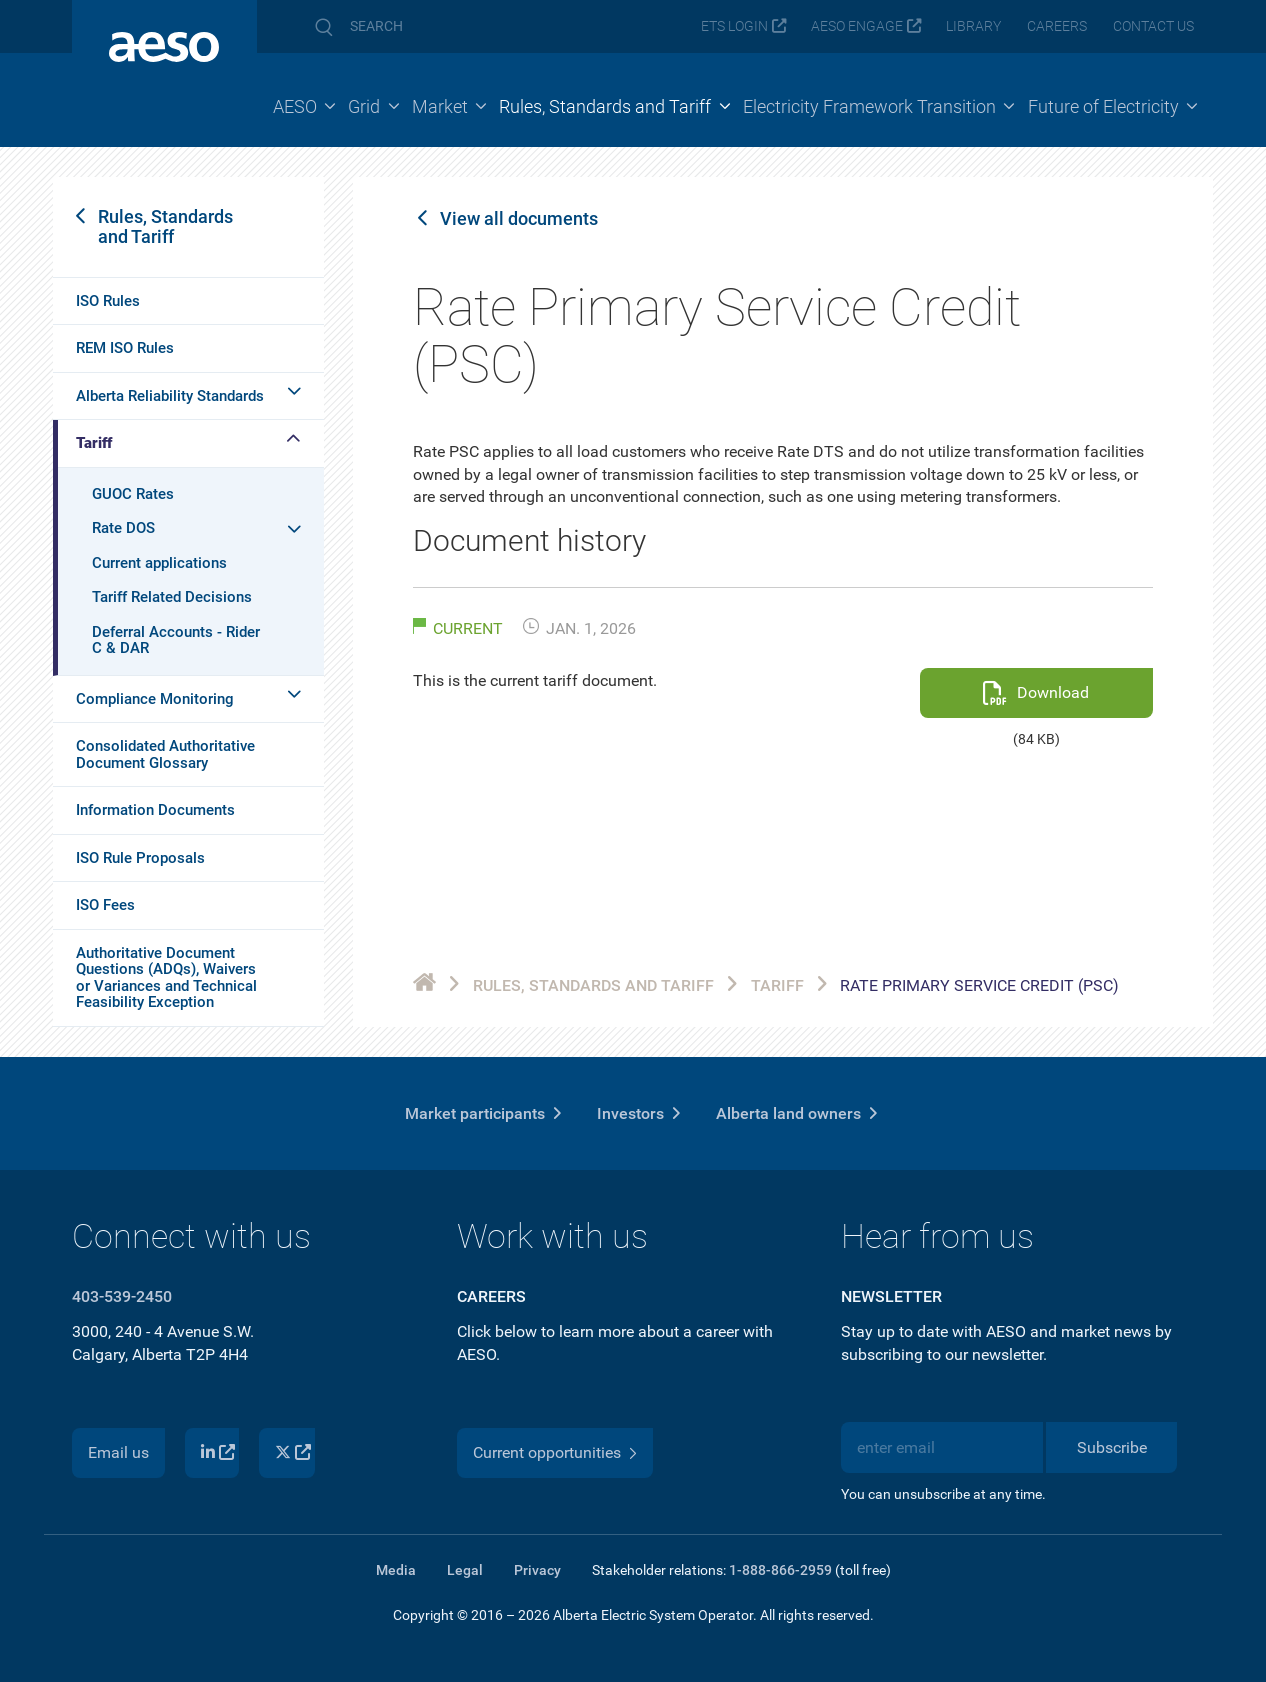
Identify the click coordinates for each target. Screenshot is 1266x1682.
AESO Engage (857, 26)
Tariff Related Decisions (172, 597)
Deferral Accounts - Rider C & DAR (176, 640)
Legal (465, 1570)
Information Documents (155, 810)
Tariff (94, 443)
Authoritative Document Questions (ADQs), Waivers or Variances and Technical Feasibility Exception (166, 978)
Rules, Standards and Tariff (165, 226)
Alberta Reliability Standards (170, 396)
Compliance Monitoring (155, 699)
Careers (1057, 26)
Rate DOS (123, 528)
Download (1053, 692)
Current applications (159, 563)
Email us (118, 1452)
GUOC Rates (133, 494)
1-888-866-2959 (780, 1570)
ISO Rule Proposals (140, 858)
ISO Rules (108, 301)
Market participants (475, 1113)
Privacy (537, 1570)
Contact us (1153, 26)
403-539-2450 (122, 1296)
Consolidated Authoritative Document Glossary (165, 754)
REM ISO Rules (125, 348)
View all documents (519, 219)
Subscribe (1112, 1447)
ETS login (734, 26)
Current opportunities (547, 1452)
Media (396, 1570)
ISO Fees (105, 905)
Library (973, 26)
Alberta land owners (788, 1113)
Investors (630, 1113)
